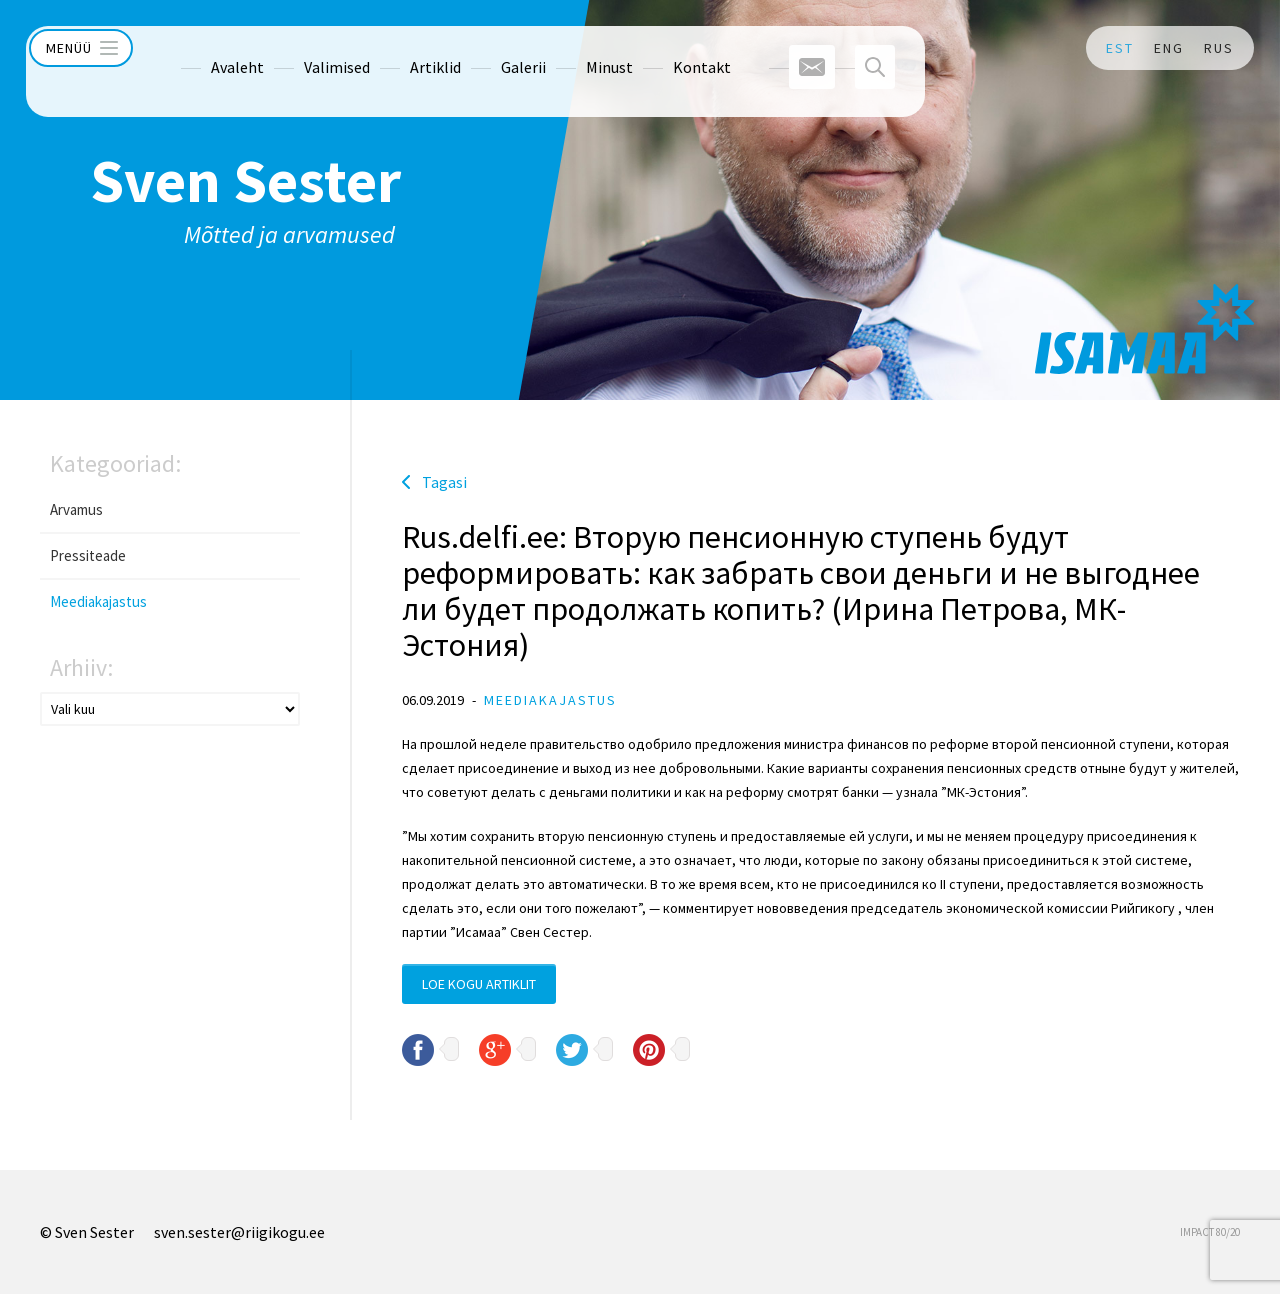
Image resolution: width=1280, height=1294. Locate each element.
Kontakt (664, 48)
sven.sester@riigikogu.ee (239, 1232)
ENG (1169, 48)
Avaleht (199, 48)
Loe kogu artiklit (479, 984)
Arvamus (76, 509)
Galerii (485, 48)
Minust (571, 48)
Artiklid (397, 48)
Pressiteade (88, 555)
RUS (1219, 48)
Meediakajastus (98, 601)
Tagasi (444, 482)
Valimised (299, 48)
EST (1120, 48)
